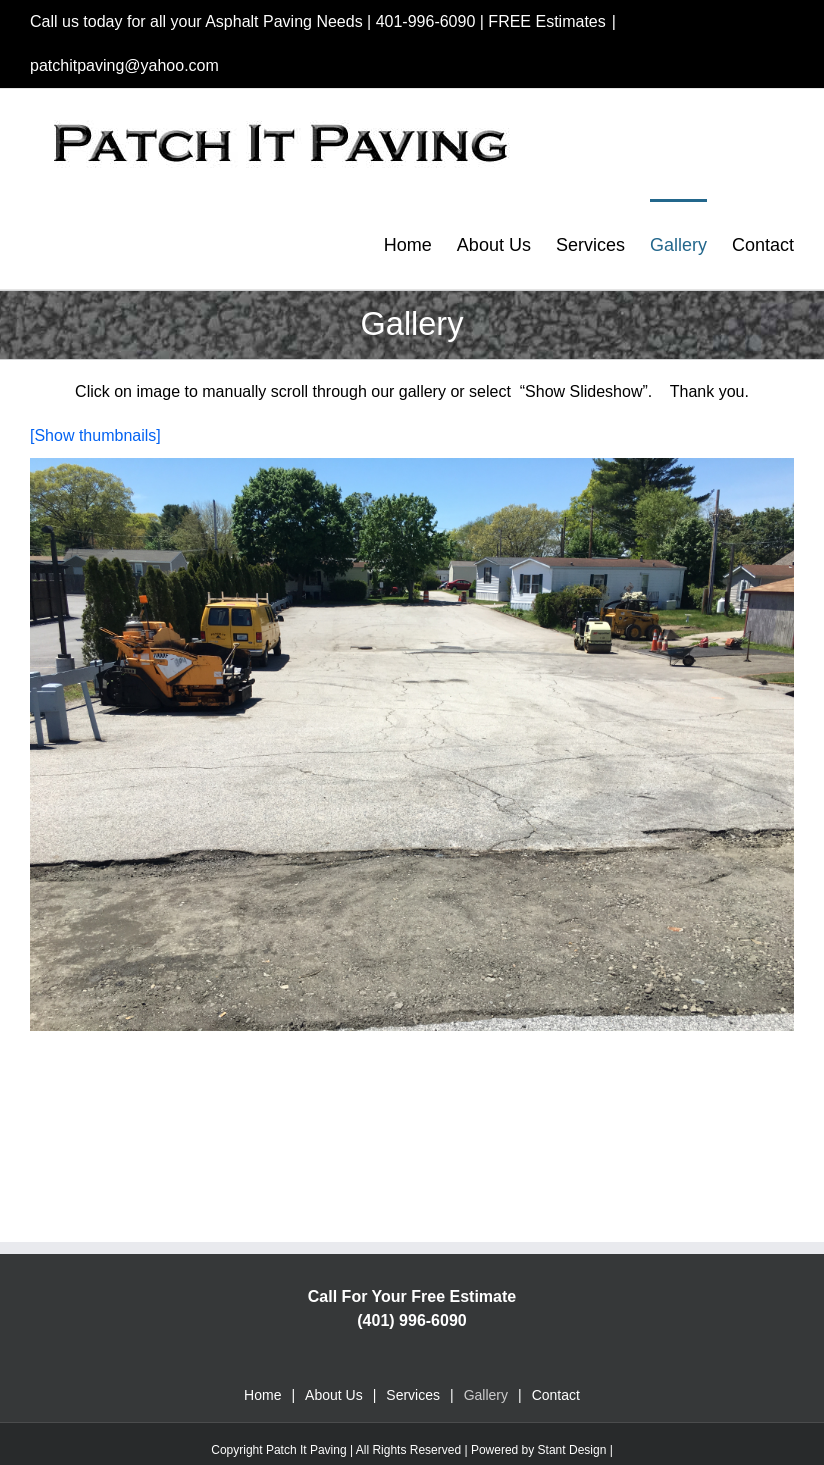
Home (262, 1395)
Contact (556, 1395)
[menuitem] (420, 244)
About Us (334, 1395)
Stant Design (572, 1450)
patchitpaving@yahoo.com (124, 65)
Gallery (486, 1395)
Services (413, 1395)
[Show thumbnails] (95, 435)
